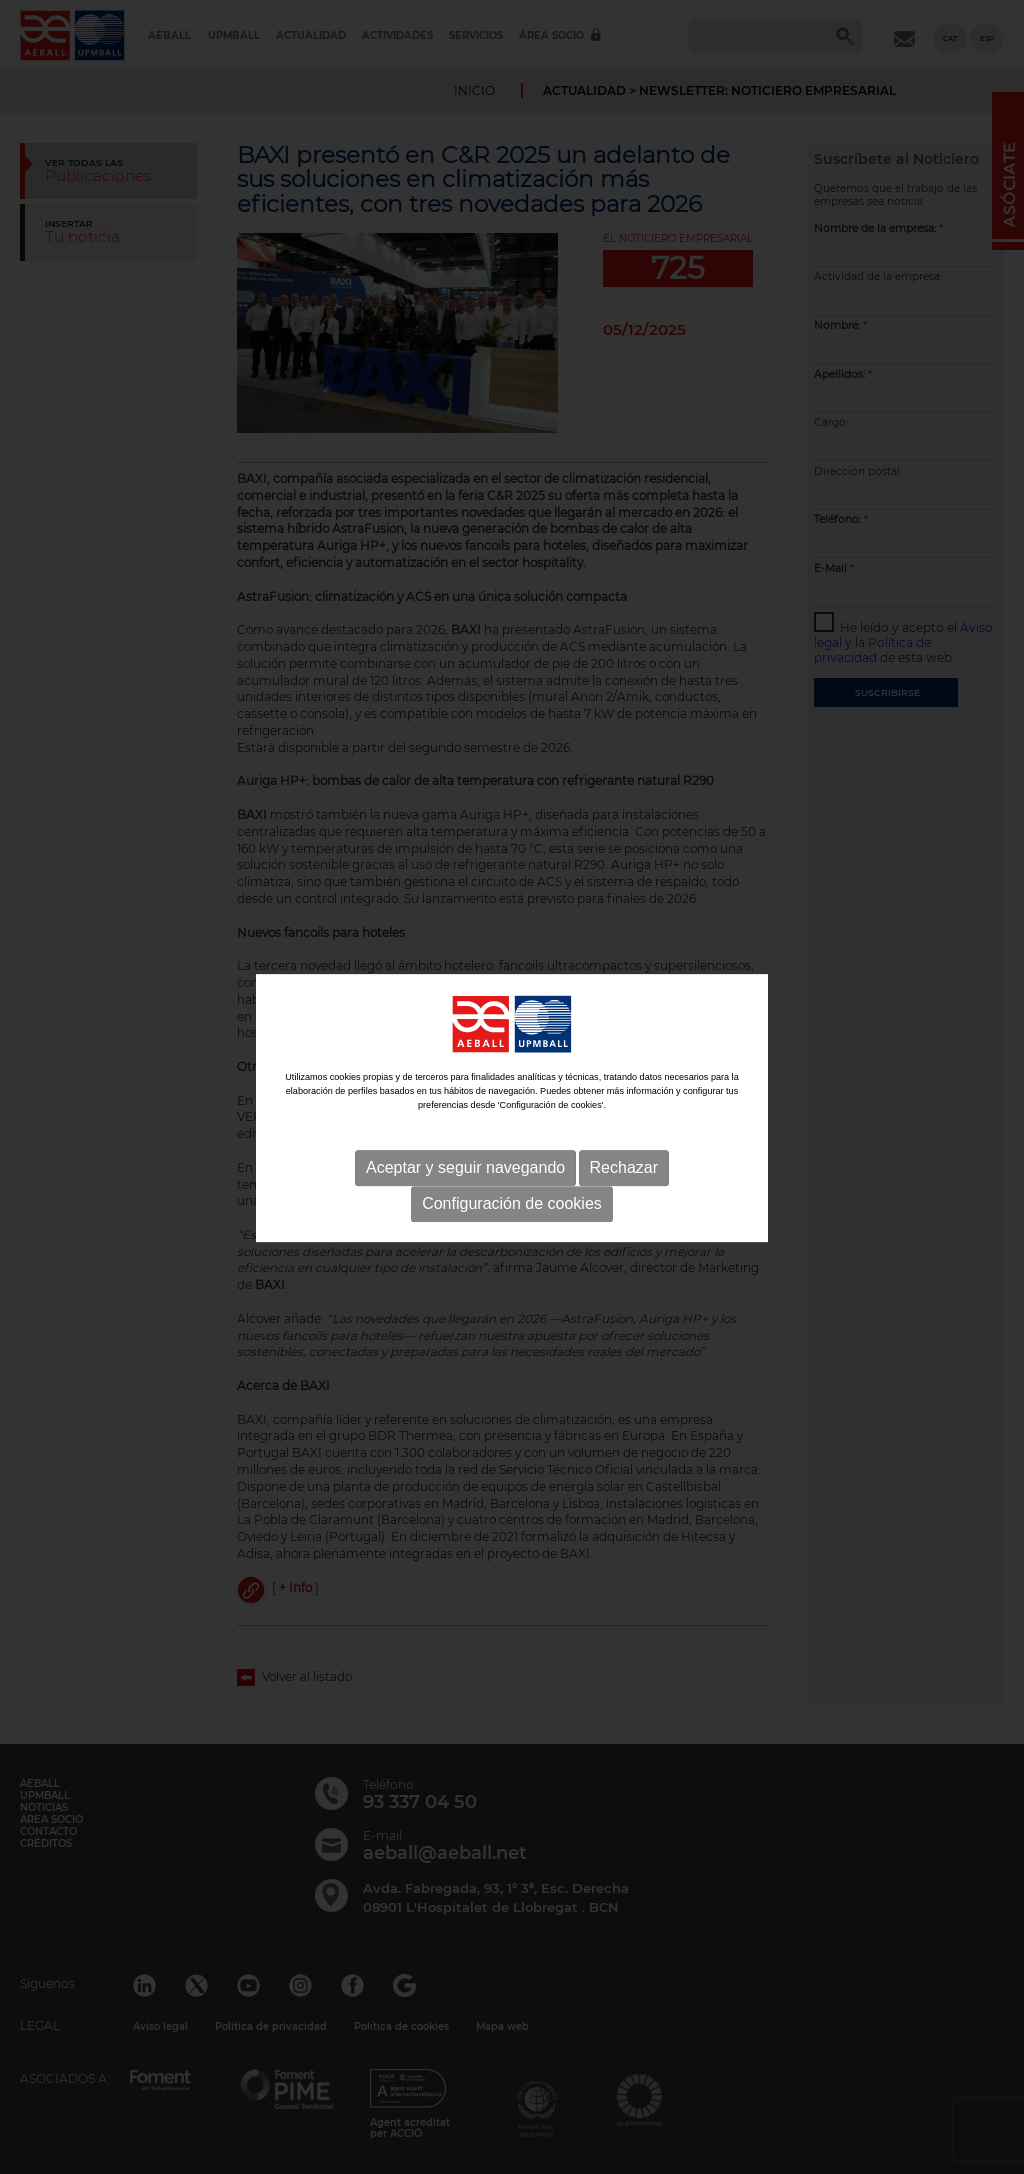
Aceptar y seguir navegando (465, 1176)
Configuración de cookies (512, 1212)
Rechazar (624, 1176)
